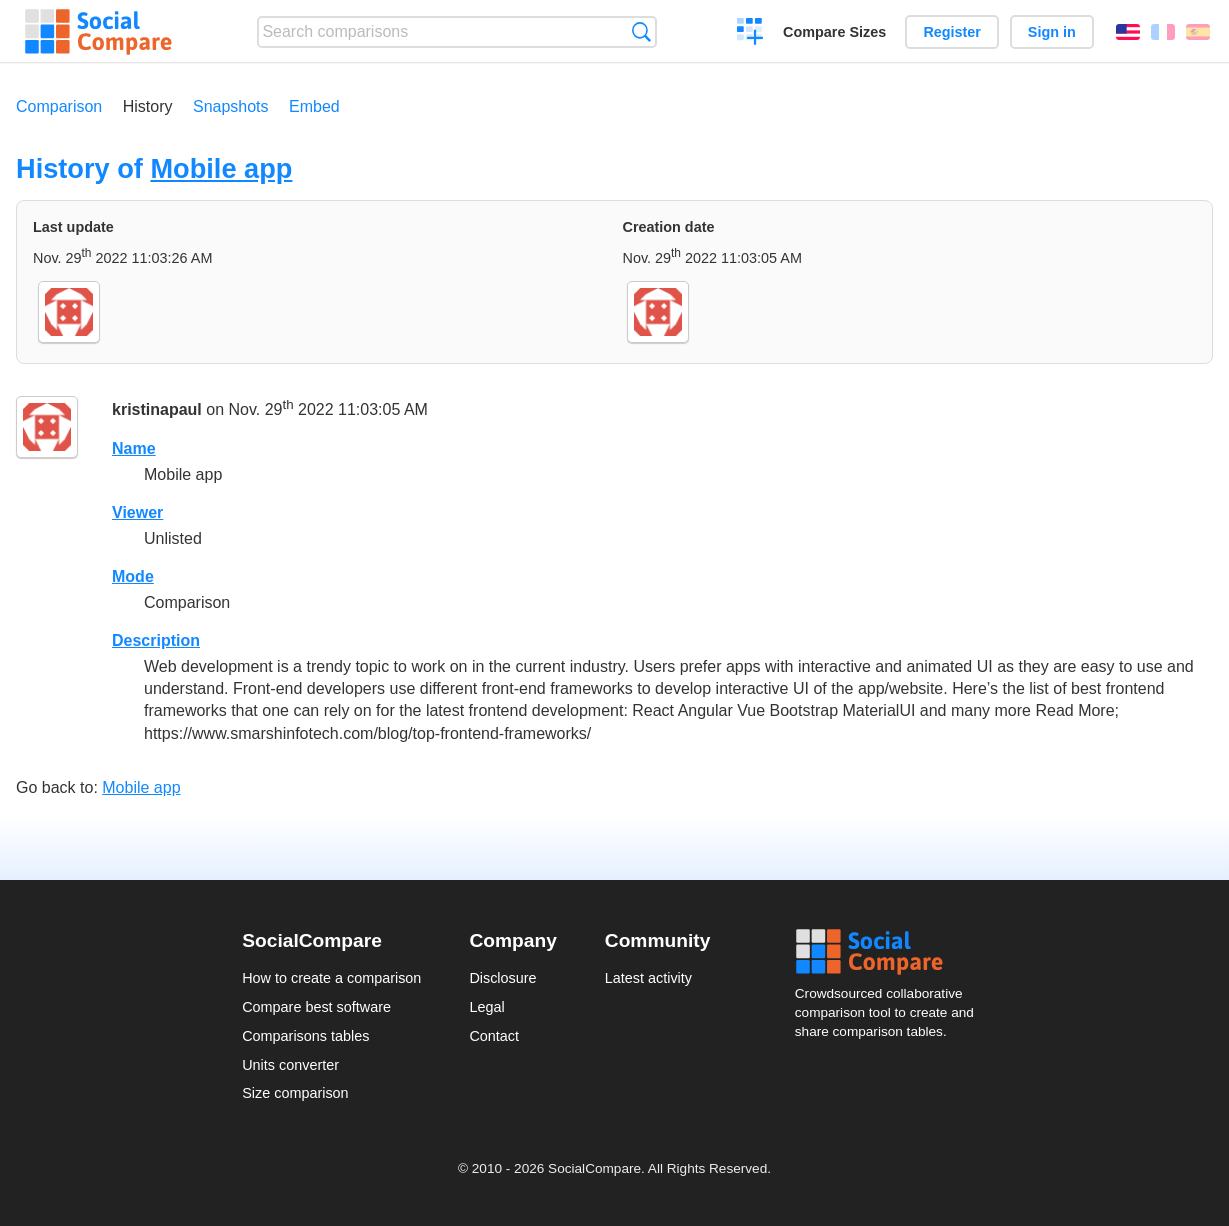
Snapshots (231, 106)
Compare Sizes (834, 32)
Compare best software (316, 1007)
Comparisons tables (305, 1036)
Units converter (290, 1065)
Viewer (137, 512)
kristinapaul (157, 410)
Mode (133, 576)
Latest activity (648, 978)
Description (156, 640)
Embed (314, 106)
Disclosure (502, 978)
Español (1198, 32)
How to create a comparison (331, 978)
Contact (494, 1036)
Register (952, 32)
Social (891, 952)
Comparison (59, 106)
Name (134, 448)
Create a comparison (750, 34)
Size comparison (295, 1093)
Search (641, 31)
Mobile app (221, 168)
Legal (486, 1007)
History (148, 106)
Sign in (1052, 32)
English (1128, 32)
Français (1163, 32)
